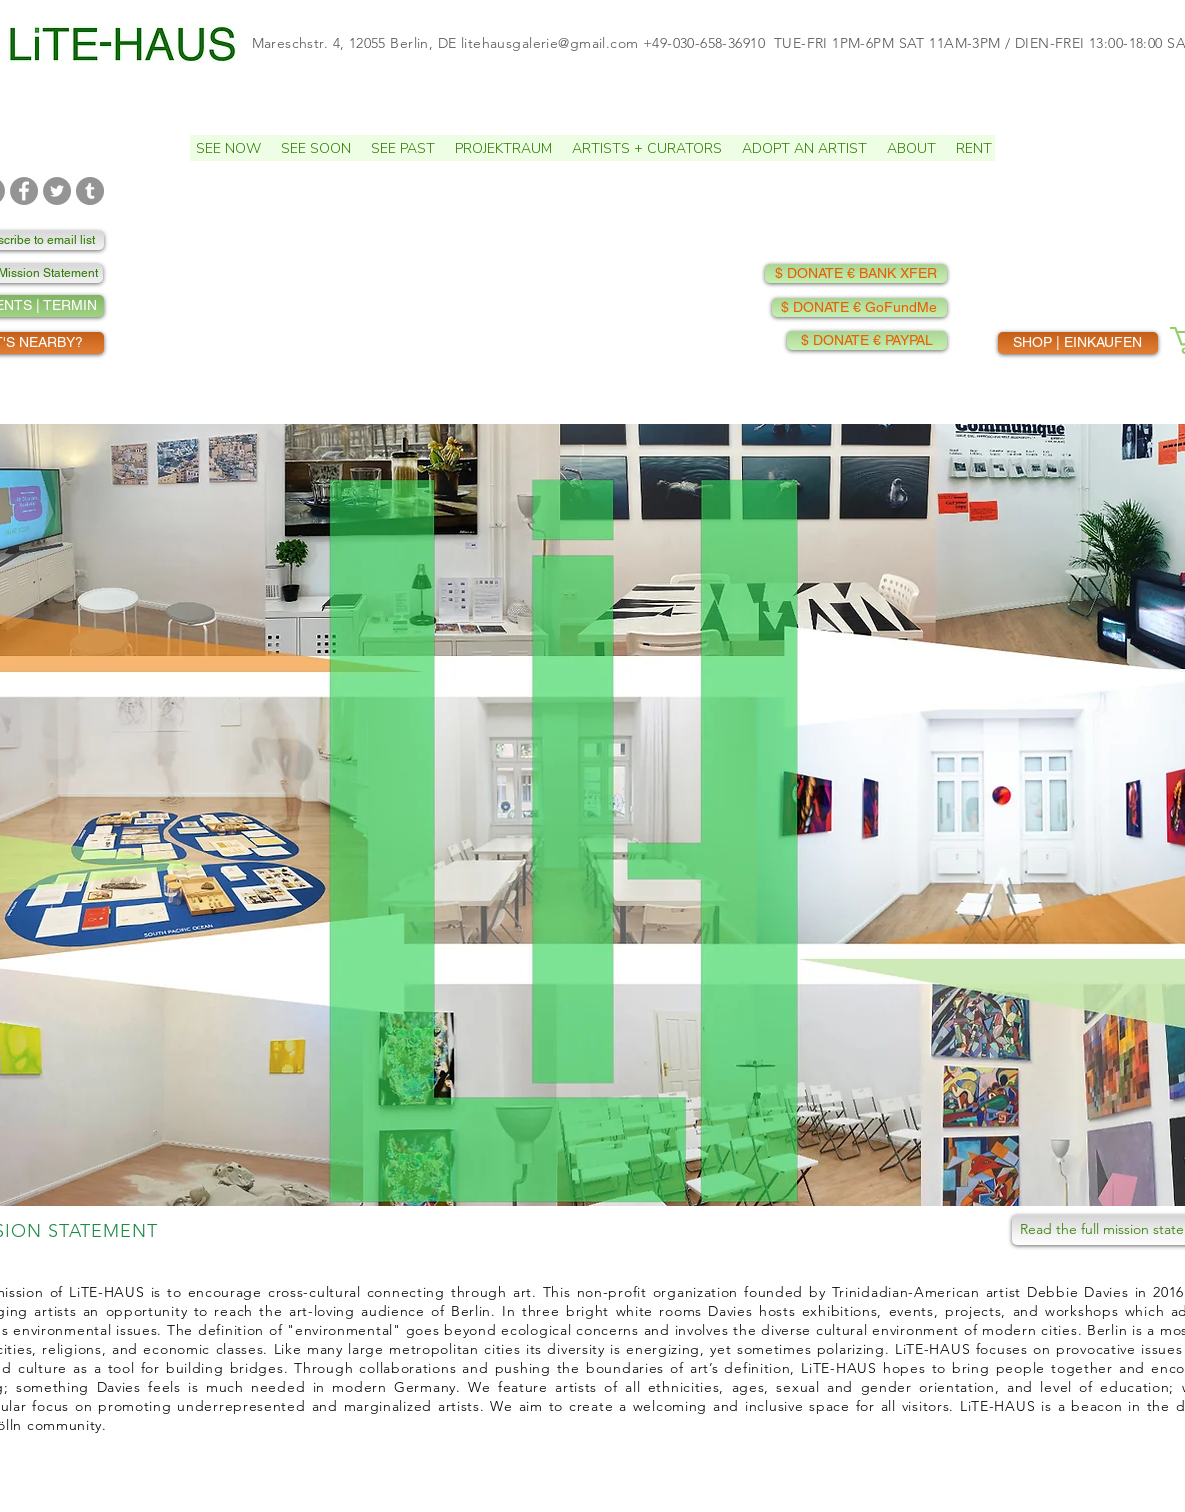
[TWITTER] (57, 191)
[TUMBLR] (90, 191)
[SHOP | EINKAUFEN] (1078, 343)
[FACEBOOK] (24, 191)
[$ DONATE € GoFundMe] (859, 307)
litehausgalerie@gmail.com (550, 43)
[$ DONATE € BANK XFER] (856, 273)
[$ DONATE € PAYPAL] (867, 340)
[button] (316, 148)
